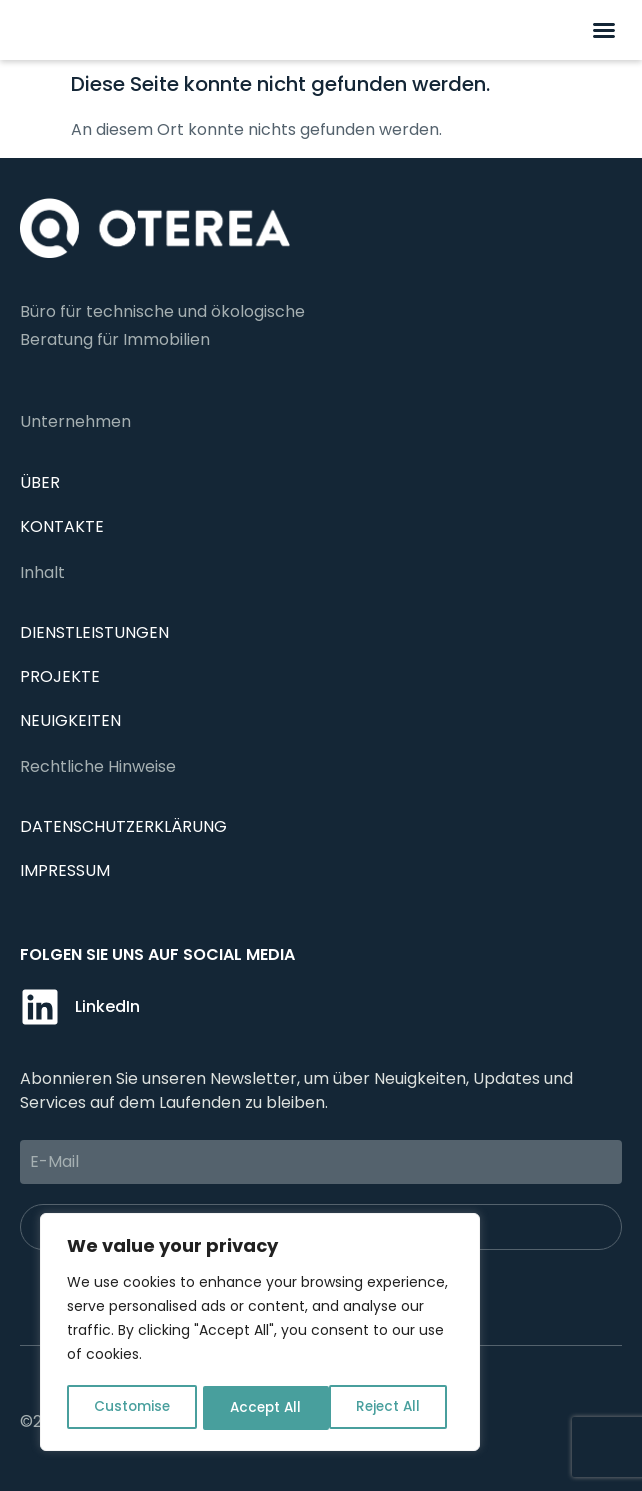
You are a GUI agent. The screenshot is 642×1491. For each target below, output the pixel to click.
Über (40, 482)
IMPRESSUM (65, 870)
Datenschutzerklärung (123, 826)
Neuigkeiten (70, 720)
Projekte (60, 676)
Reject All (261, 1408)
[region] (260, 1334)
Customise (131, 1408)
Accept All (390, 1408)
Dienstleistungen (94, 632)
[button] (604, 30)
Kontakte (62, 526)
